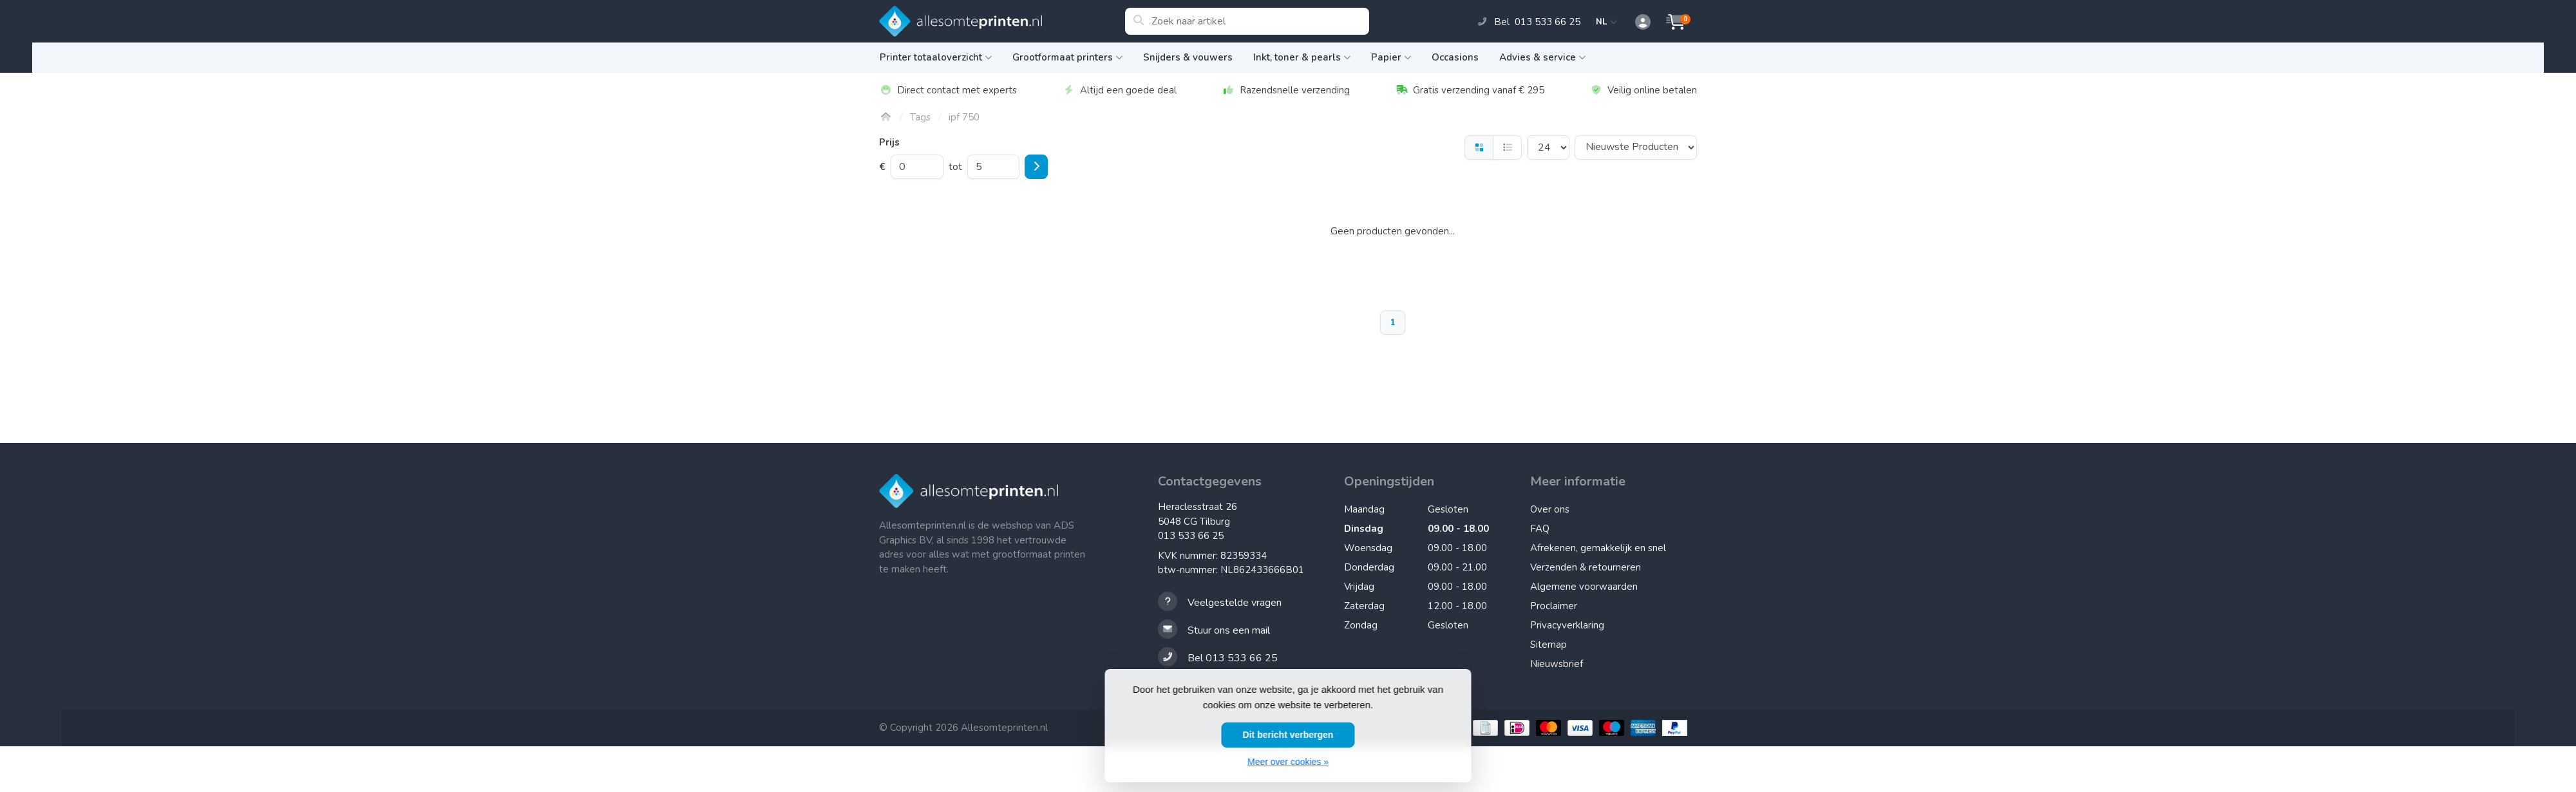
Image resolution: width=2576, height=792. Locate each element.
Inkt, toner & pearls (1301, 57)
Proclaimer (1553, 605)
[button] (1636, 22)
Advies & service (1542, 57)
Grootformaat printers (1067, 57)
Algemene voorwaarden (1584, 586)
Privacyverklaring (1567, 625)
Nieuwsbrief (1556, 663)
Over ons (1549, 509)
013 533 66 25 (1191, 535)
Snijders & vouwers (1188, 57)
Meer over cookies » (1288, 762)
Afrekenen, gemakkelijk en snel (1598, 548)
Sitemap (1548, 644)
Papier (1391, 57)
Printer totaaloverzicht (936, 57)
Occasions (1455, 57)
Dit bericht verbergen (1288, 735)
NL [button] (1607, 22)
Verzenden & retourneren (1585, 567)
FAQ (1539, 528)
